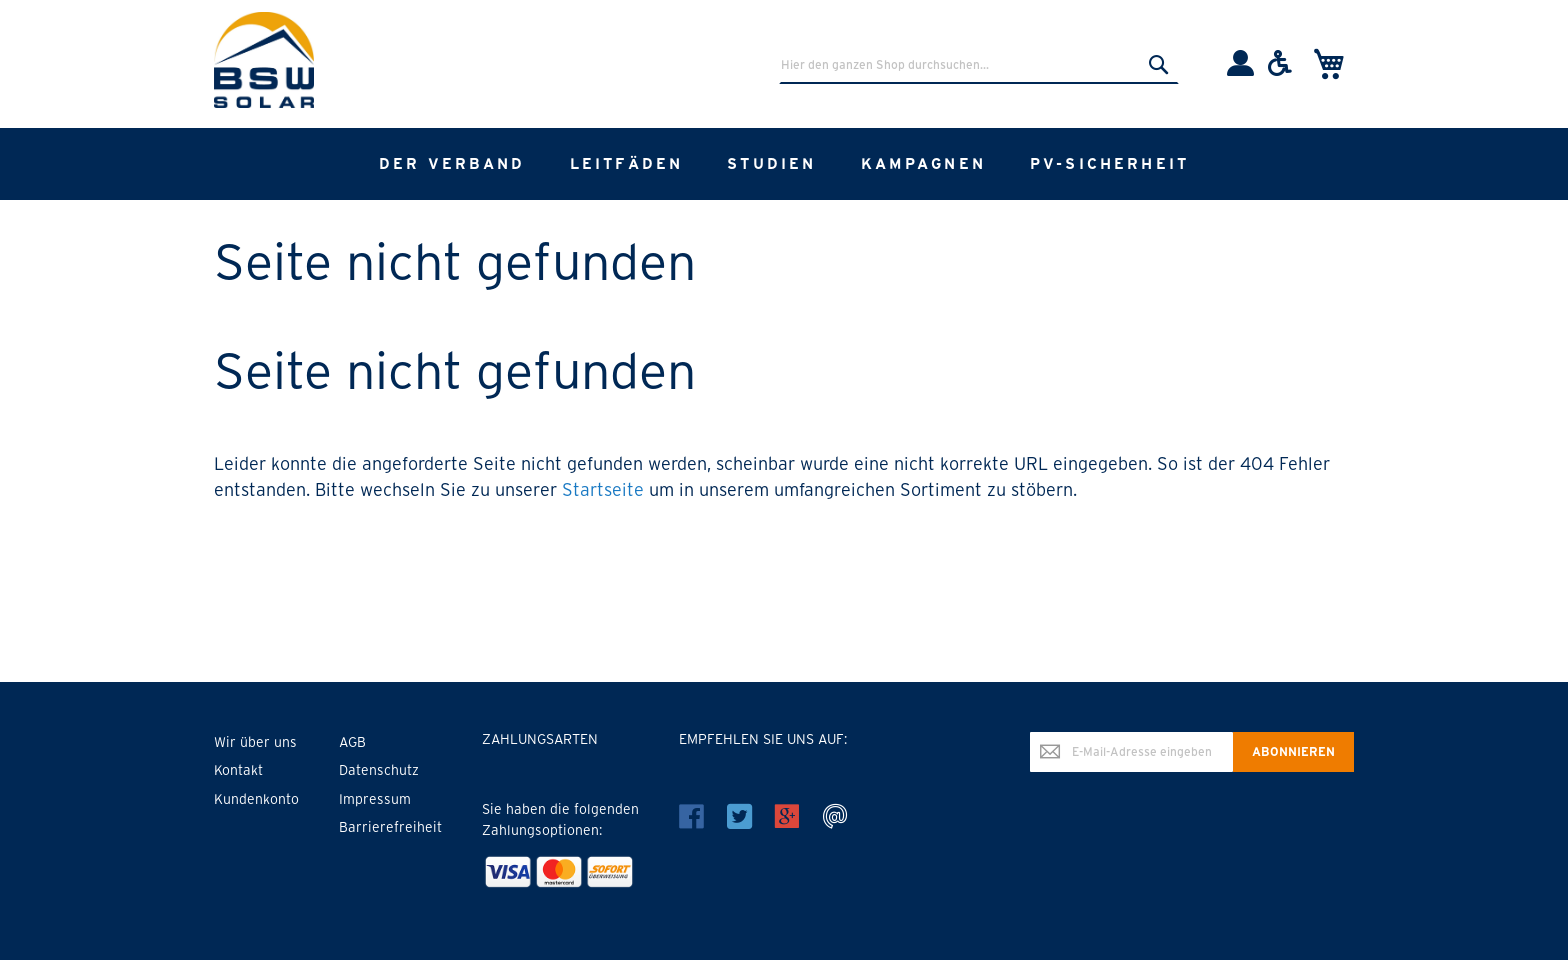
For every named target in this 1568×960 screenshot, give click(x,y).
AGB (352, 742)
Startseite (603, 489)
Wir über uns (255, 742)
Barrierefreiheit (390, 827)
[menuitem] (452, 164)
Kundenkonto (256, 799)
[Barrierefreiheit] (1279, 71)
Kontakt (238, 770)
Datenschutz (379, 770)
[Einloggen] (1240, 71)
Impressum (375, 799)
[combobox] (979, 64)
